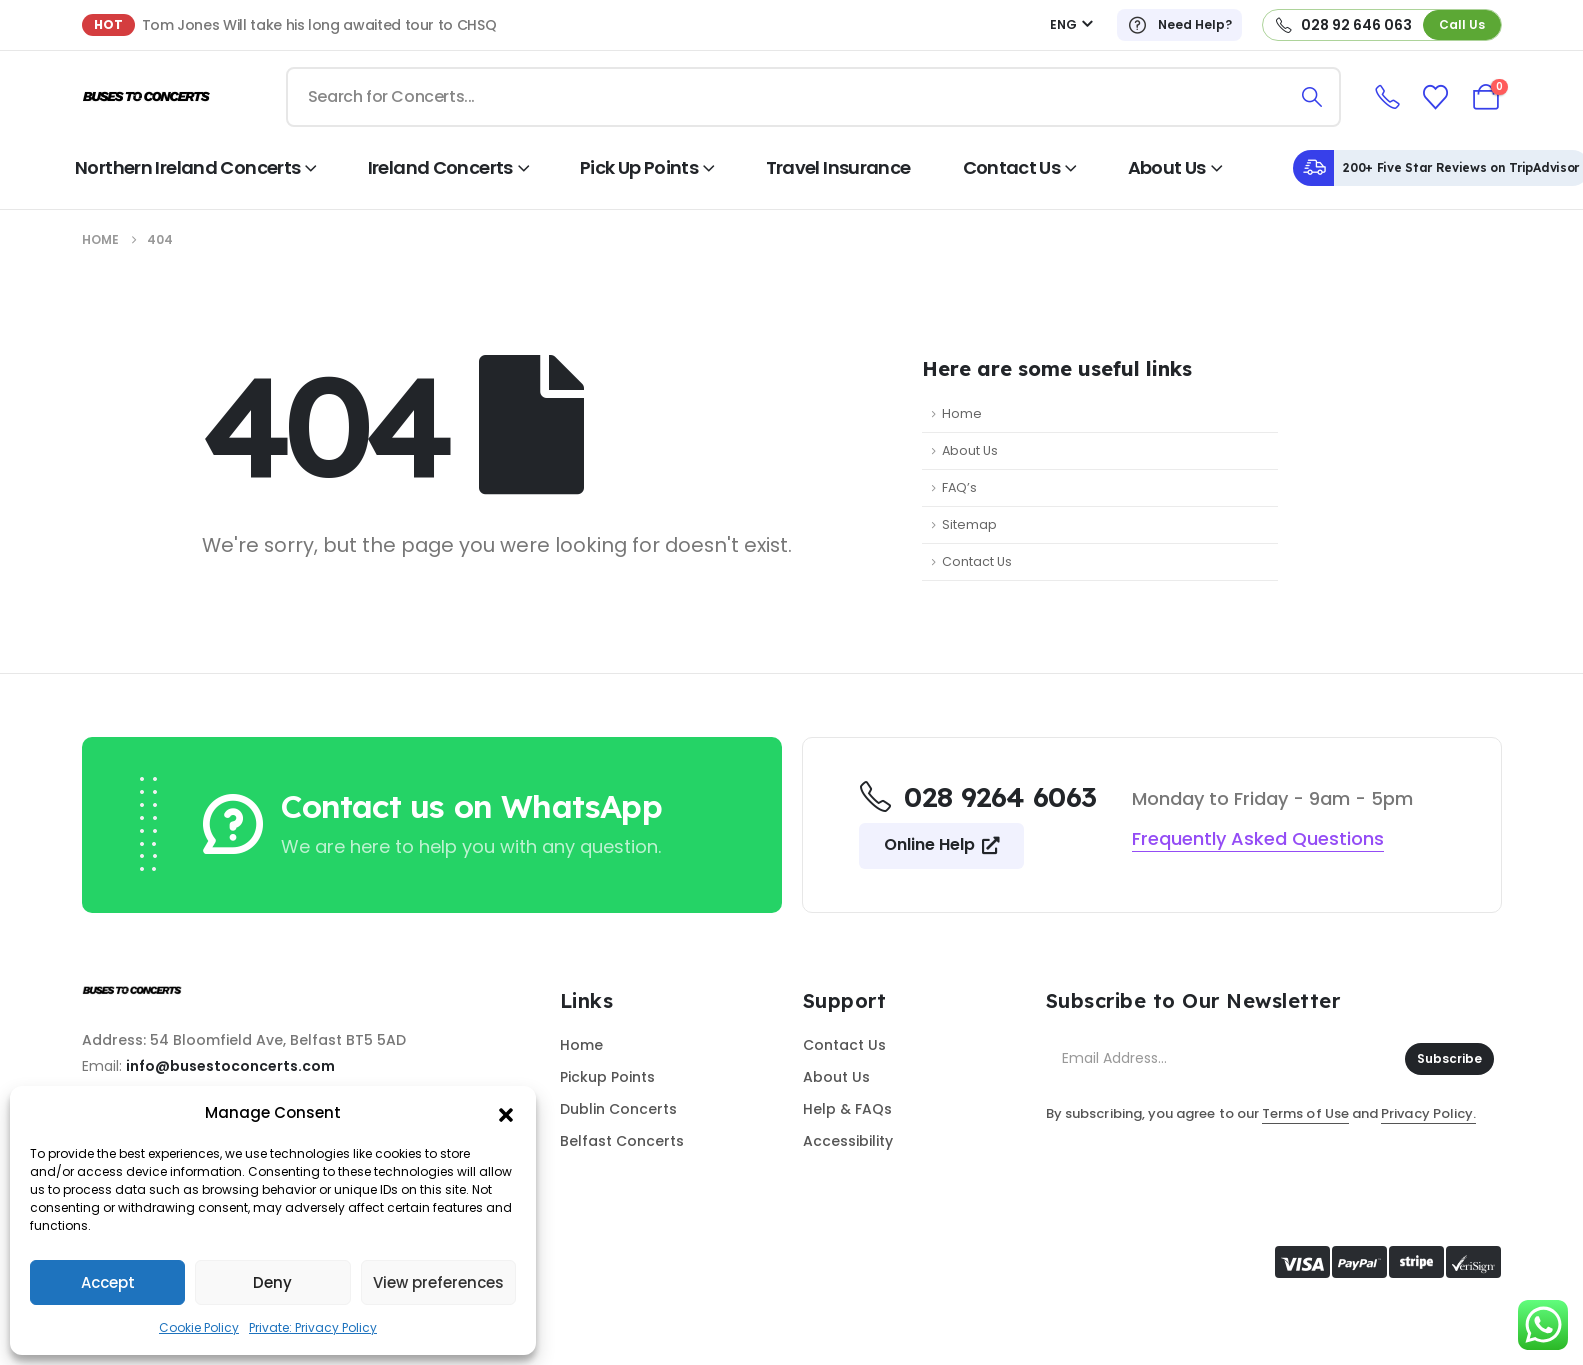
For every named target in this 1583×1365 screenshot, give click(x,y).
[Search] (1312, 97)
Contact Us (1012, 167)
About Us (1167, 167)
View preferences (438, 1282)
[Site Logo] (147, 97)
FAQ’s (959, 487)
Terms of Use (1305, 1113)
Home (962, 413)
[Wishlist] (1435, 97)
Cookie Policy (199, 1327)
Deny (272, 1282)
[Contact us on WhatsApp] (462, 823)
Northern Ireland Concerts (187, 167)
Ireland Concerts (440, 167)
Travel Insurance (838, 167)
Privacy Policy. (1428, 1113)
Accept (108, 1282)
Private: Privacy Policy (313, 1327)
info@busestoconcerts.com (230, 1066)
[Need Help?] (1179, 25)
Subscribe (1449, 1058)
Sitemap (969, 524)
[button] (506, 1113)
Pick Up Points (639, 167)
